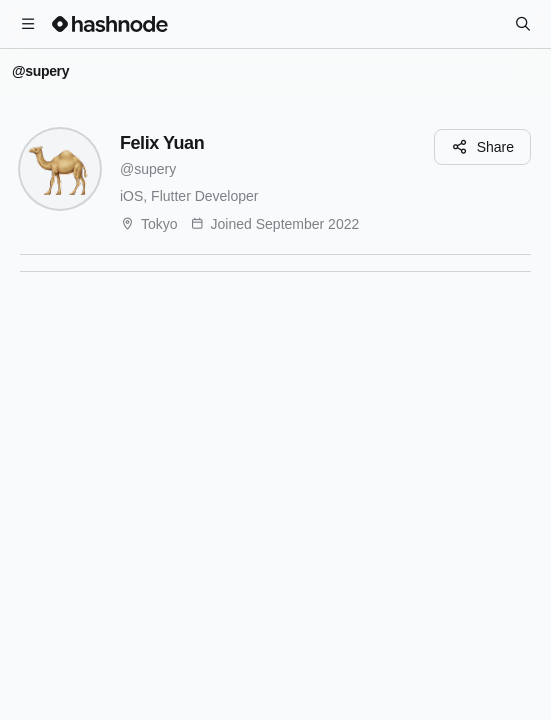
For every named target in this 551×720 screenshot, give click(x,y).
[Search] (523, 24)
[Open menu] (28, 24)
